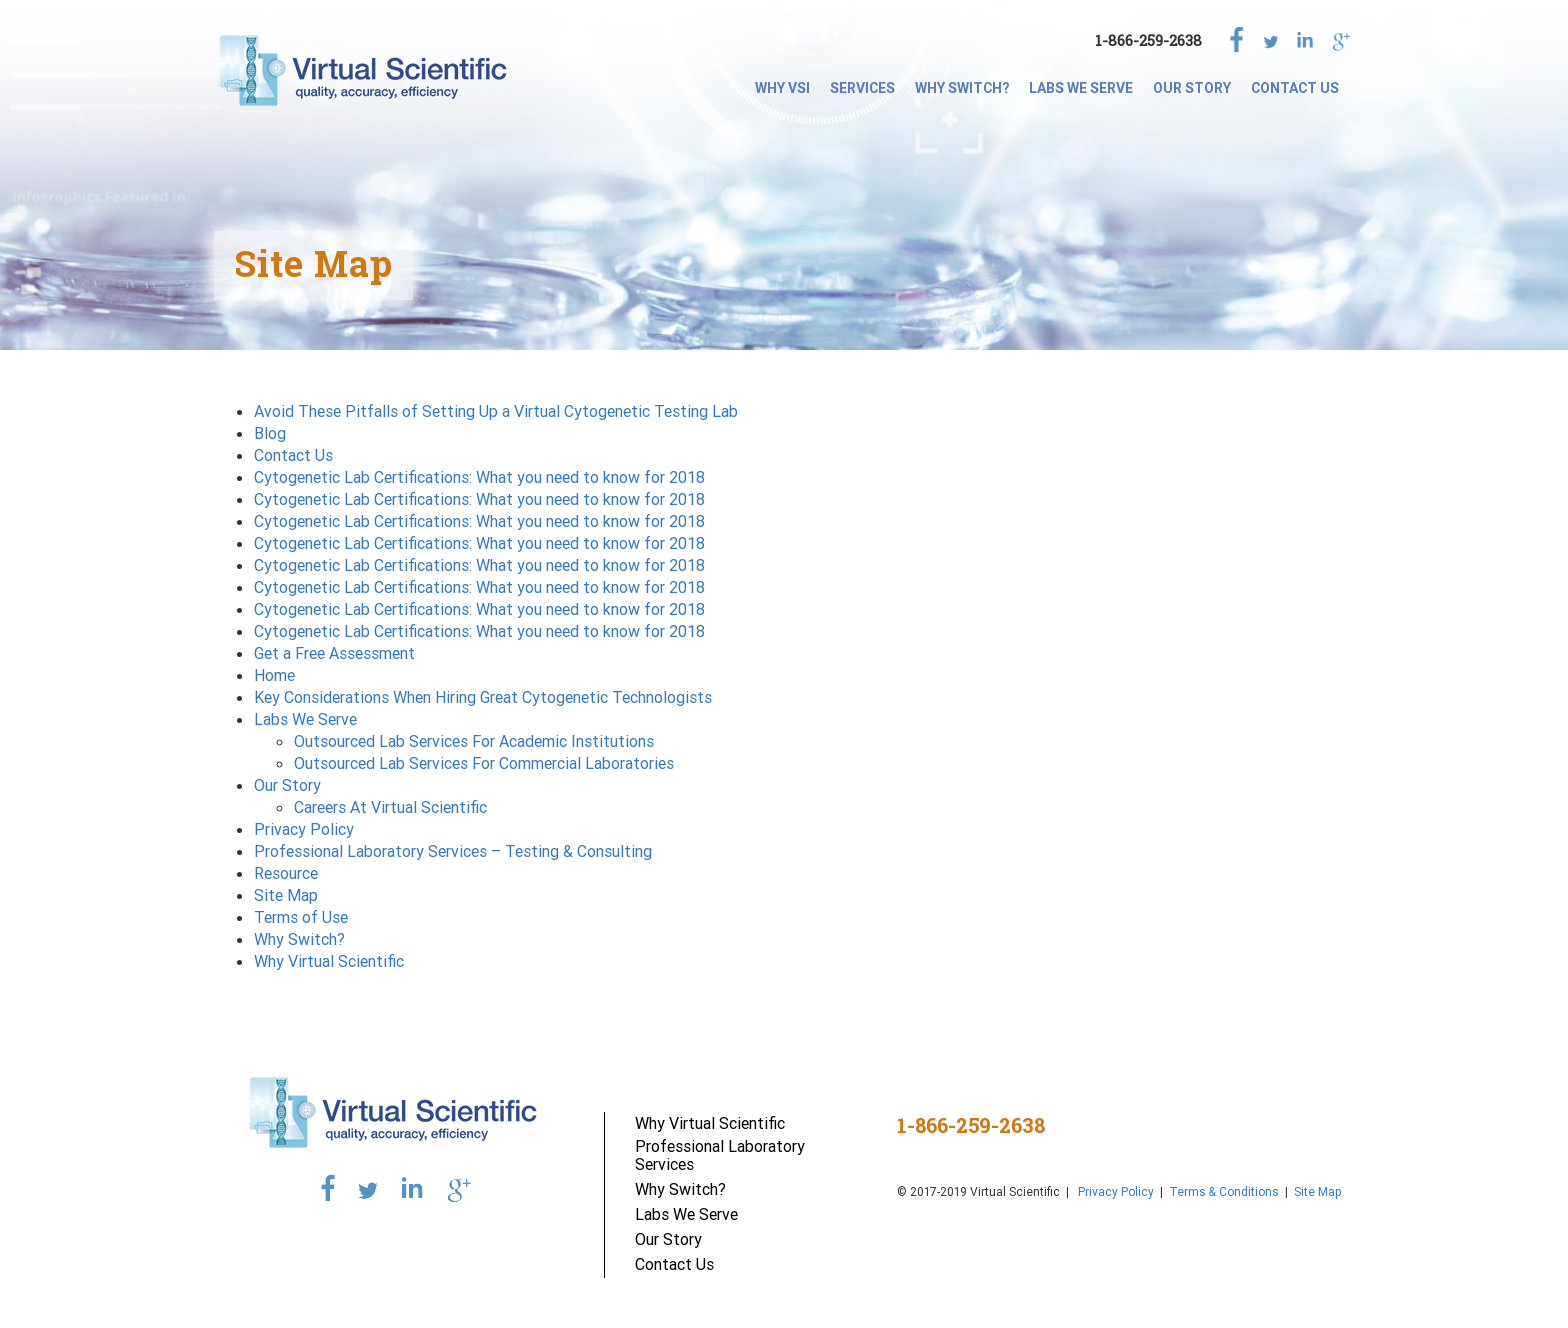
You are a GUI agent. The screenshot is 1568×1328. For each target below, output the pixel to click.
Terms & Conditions (1224, 1191)
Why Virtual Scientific (329, 961)
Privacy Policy (304, 829)
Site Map (286, 895)
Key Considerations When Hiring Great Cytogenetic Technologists (483, 697)
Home (274, 675)
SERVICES (862, 88)
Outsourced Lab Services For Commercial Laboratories (484, 763)
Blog (270, 433)
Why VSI (782, 88)
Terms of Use (301, 917)
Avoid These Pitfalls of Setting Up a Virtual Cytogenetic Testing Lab (496, 411)
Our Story (1192, 88)
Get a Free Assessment (334, 653)
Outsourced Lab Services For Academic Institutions (474, 741)
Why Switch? (962, 88)
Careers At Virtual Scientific (390, 807)
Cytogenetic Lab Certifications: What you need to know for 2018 (479, 477)
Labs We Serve (1081, 88)
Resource (286, 873)
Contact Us (1295, 88)
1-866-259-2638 (1148, 40)
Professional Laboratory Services (720, 1155)
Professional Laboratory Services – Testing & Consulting (453, 851)
